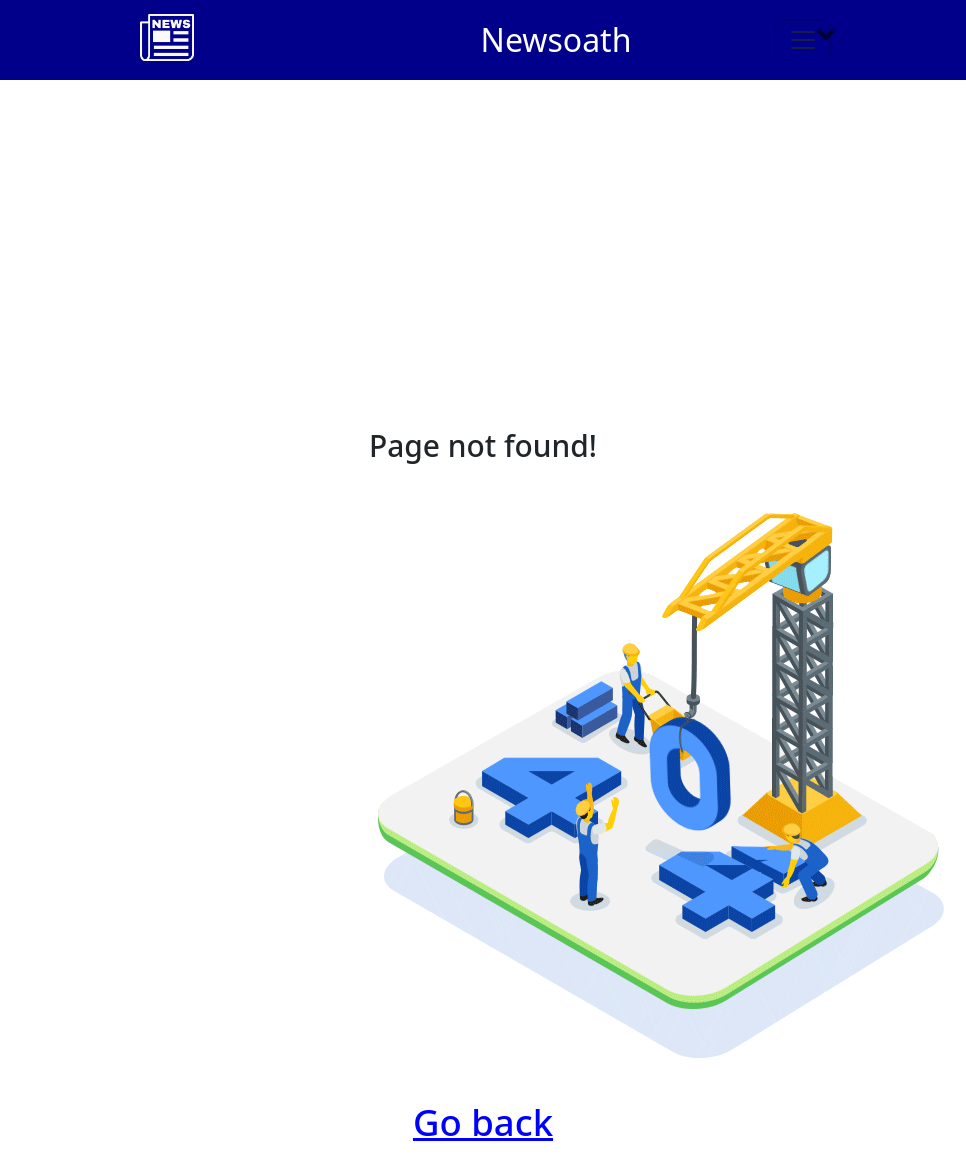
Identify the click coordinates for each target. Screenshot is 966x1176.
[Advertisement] (483, 230)
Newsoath (556, 39)
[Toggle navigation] (803, 40)
